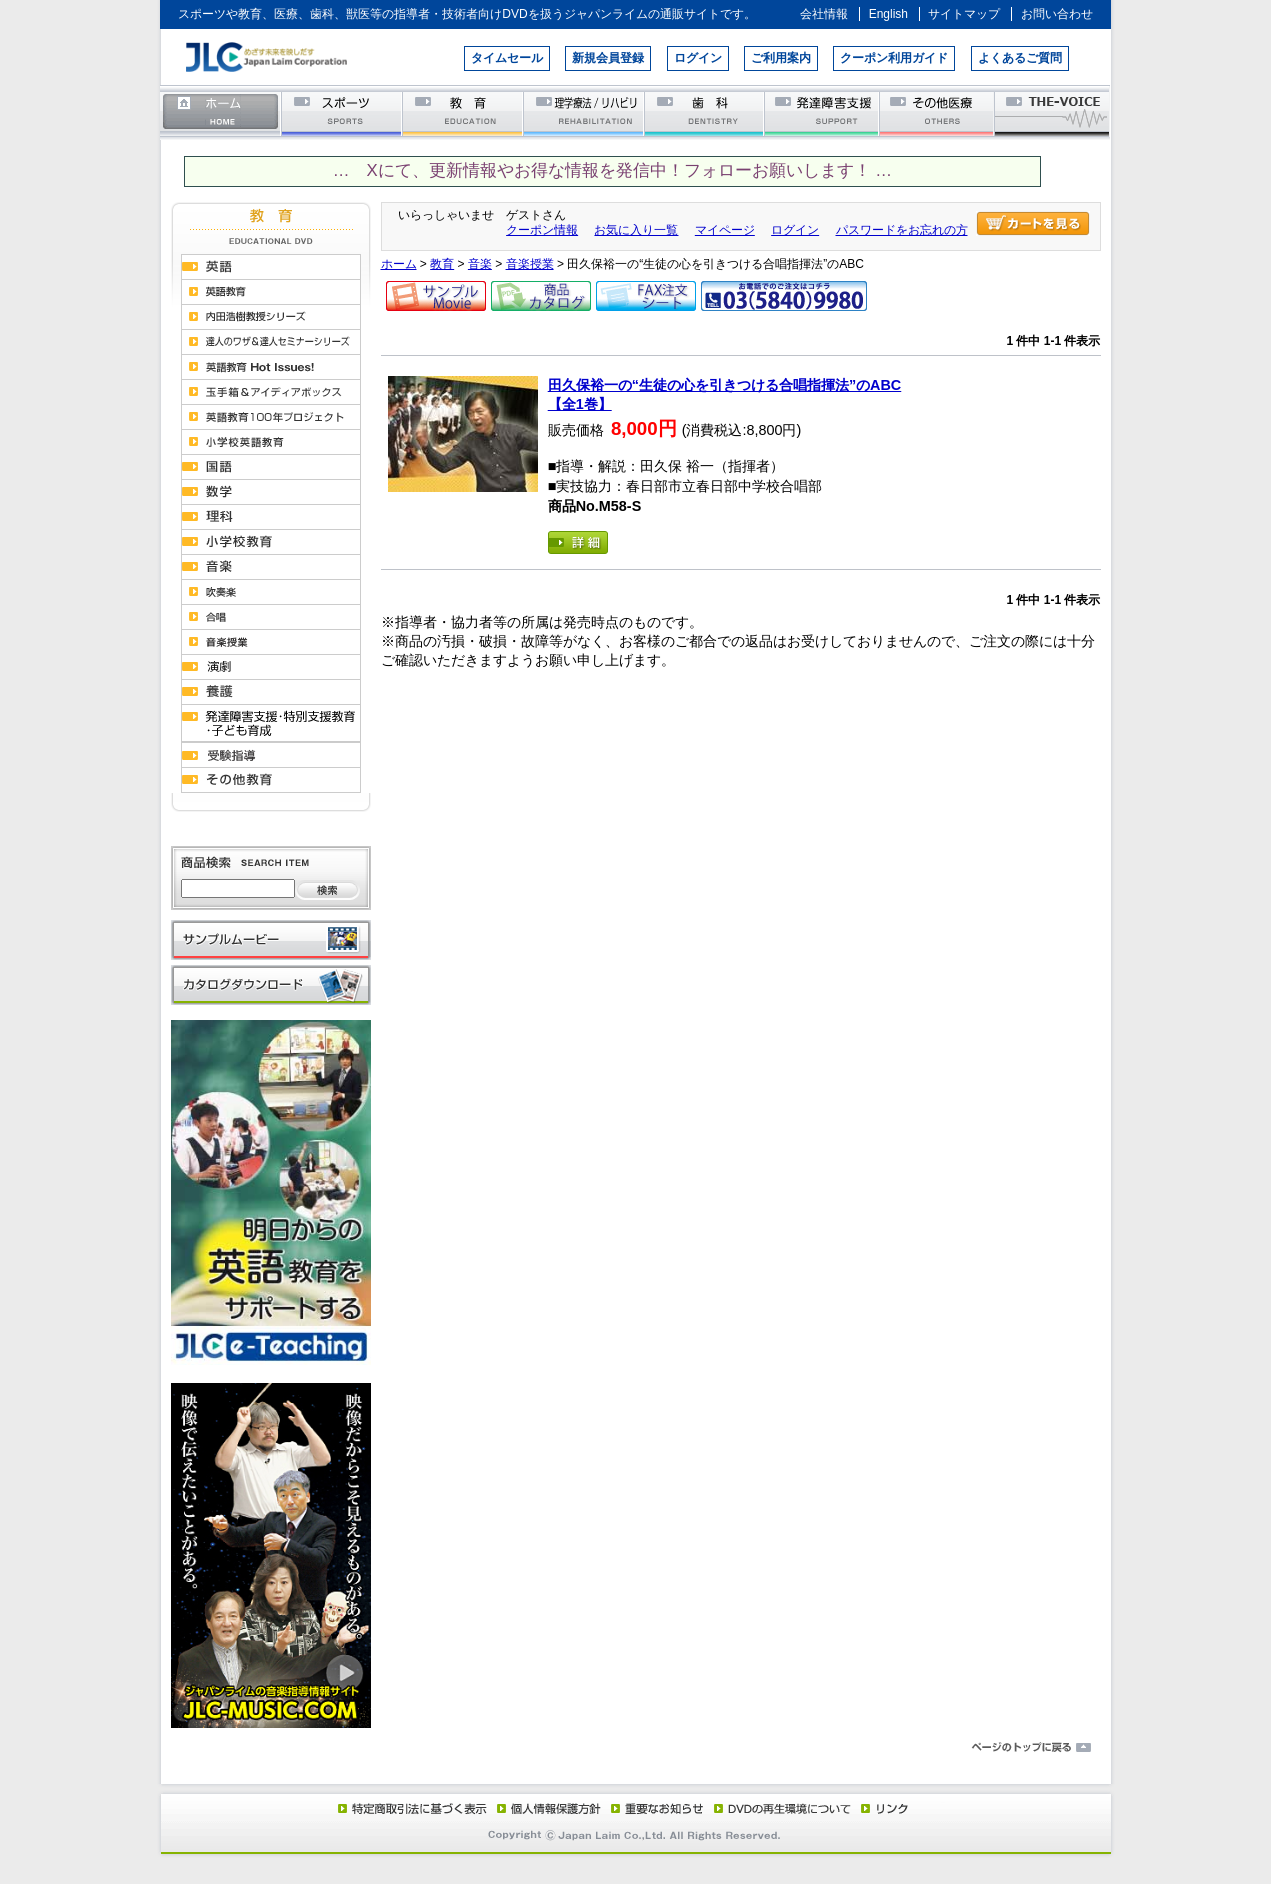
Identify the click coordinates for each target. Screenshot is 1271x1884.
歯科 (705, 112)
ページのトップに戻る (636, 1748)
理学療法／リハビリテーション (584, 112)
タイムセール (507, 58)
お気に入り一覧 (636, 230)
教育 (463, 112)
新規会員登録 (608, 58)
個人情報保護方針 (546, 1808)
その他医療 (938, 112)
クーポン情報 (542, 230)
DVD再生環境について (784, 1808)
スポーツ (342, 112)
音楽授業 (530, 264)
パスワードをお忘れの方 (902, 230)
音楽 (480, 264)
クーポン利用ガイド (894, 58)
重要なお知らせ (653, 1808)
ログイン (698, 58)
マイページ (725, 230)
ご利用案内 (781, 58)
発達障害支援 (823, 112)
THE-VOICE (1053, 112)
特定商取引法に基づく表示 (411, 1808)
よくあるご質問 (1020, 58)
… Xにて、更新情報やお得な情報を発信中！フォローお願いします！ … (612, 170)
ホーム (221, 112)
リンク (883, 1808)
